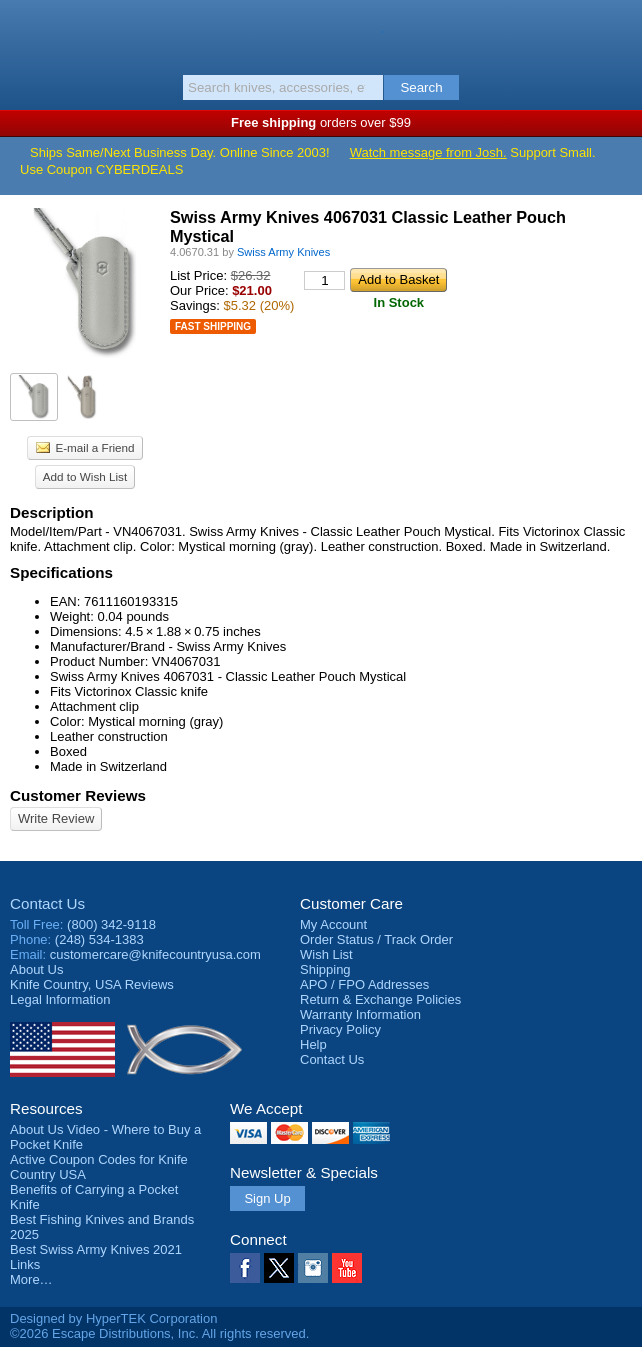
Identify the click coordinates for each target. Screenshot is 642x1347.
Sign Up (267, 1198)
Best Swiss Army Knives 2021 (96, 1249)
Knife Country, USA (321, 34)
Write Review (56, 818)
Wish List (326, 954)
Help (313, 1044)
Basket (617, 32)
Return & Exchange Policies (380, 999)
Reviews (92, 984)
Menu (25, 32)
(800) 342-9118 (111, 924)
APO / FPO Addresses (364, 984)
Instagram (313, 1268)
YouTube (347, 1268)
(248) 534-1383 (99, 939)
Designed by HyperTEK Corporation (113, 1318)
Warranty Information (360, 1014)
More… (31, 1279)
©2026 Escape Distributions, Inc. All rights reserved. (159, 1333)
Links (25, 1264)
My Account (333, 924)
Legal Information (60, 999)
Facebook (245, 1268)
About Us (36, 969)
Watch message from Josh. (428, 152)
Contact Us (47, 903)
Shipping (325, 969)
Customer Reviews (78, 795)
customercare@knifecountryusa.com (155, 954)
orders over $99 (321, 122)
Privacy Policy (340, 1029)
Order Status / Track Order (376, 939)
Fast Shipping (213, 326)
